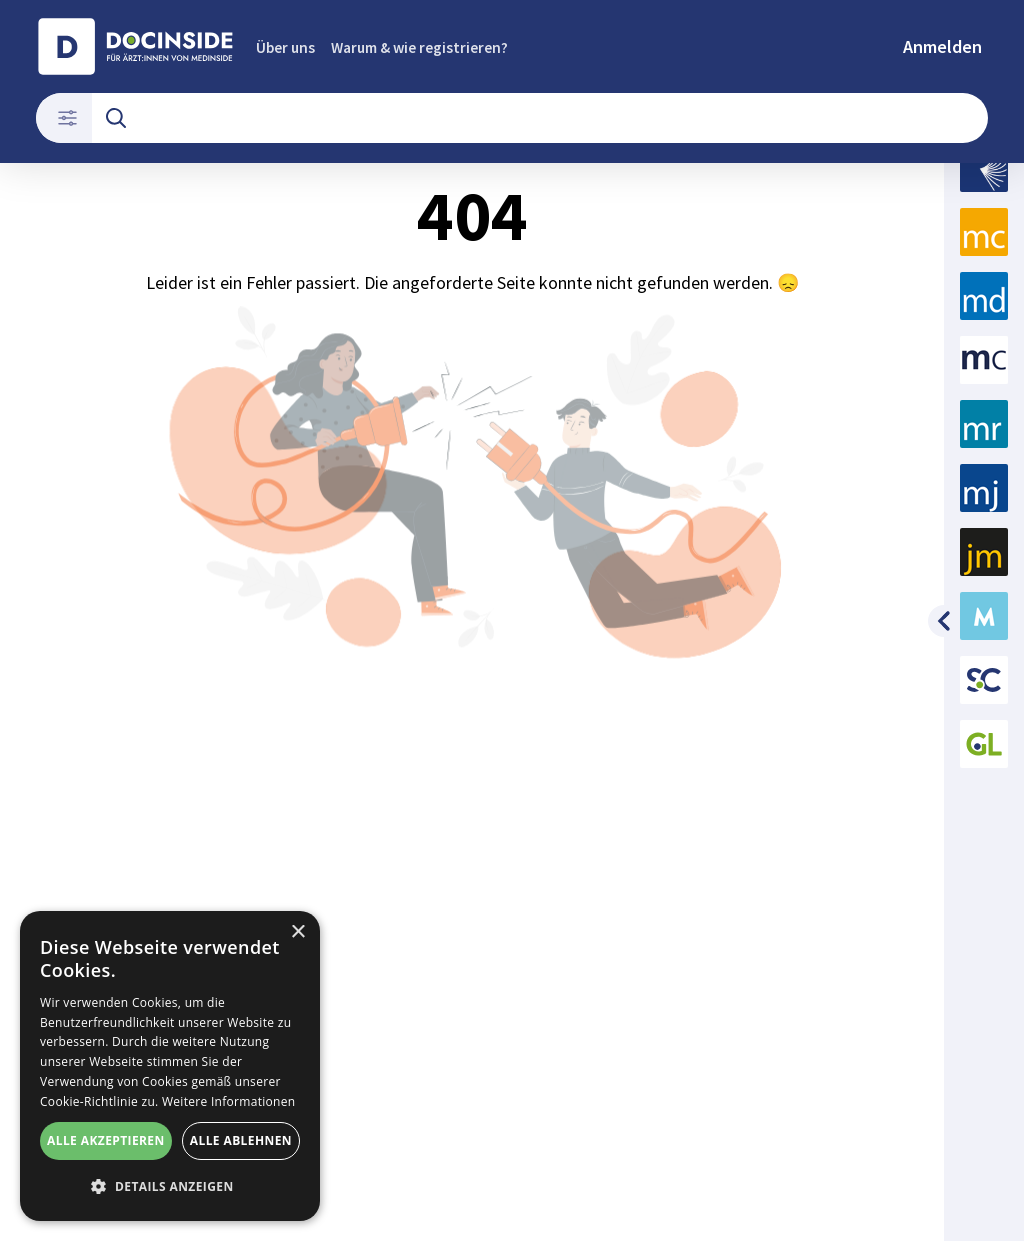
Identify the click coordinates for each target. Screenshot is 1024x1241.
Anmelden (942, 46)
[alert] (170, 1066)
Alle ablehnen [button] (241, 1140)
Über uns (285, 47)
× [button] (297, 932)
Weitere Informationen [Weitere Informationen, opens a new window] (229, 1101)
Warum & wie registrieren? (419, 47)
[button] (170, 1187)
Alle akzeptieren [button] (106, 1140)
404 (472, 447)
